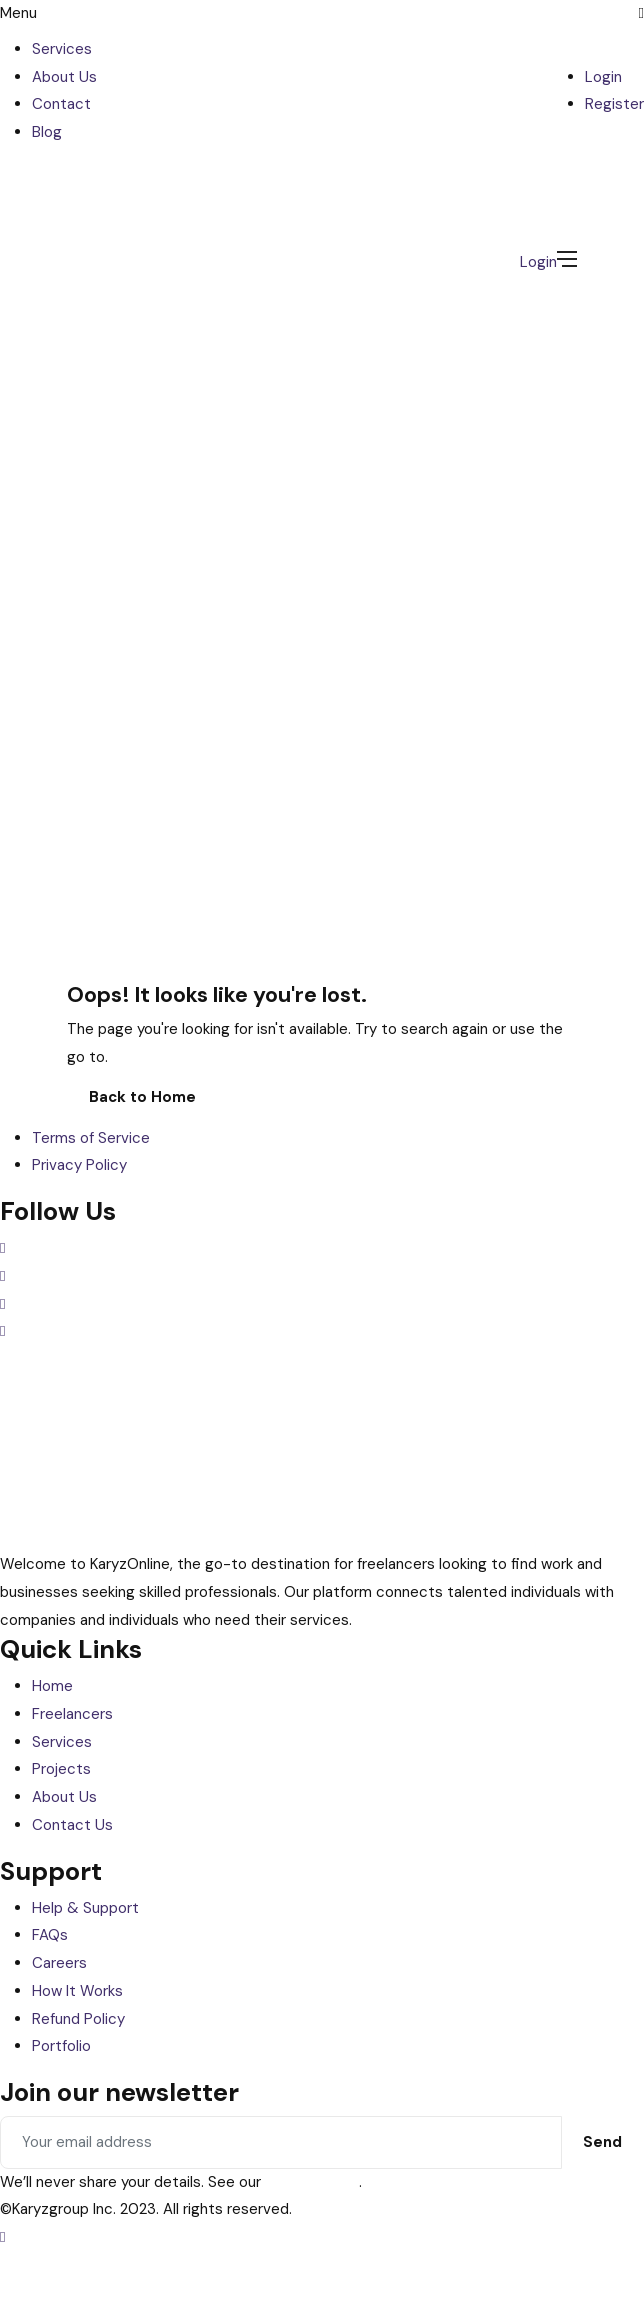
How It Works (77, 1991)
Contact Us (72, 1825)
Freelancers (72, 1714)
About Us (64, 77)
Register (614, 104)
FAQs (50, 1935)
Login (603, 77)
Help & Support (85, 1908)
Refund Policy (78, 2019)
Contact (61, 104)
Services (62, 49)
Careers (59, 1963)
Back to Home (142, 1097)
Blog (47, 132)
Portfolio (61, 2046)
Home (52, 1686)
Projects (61, 1769)
